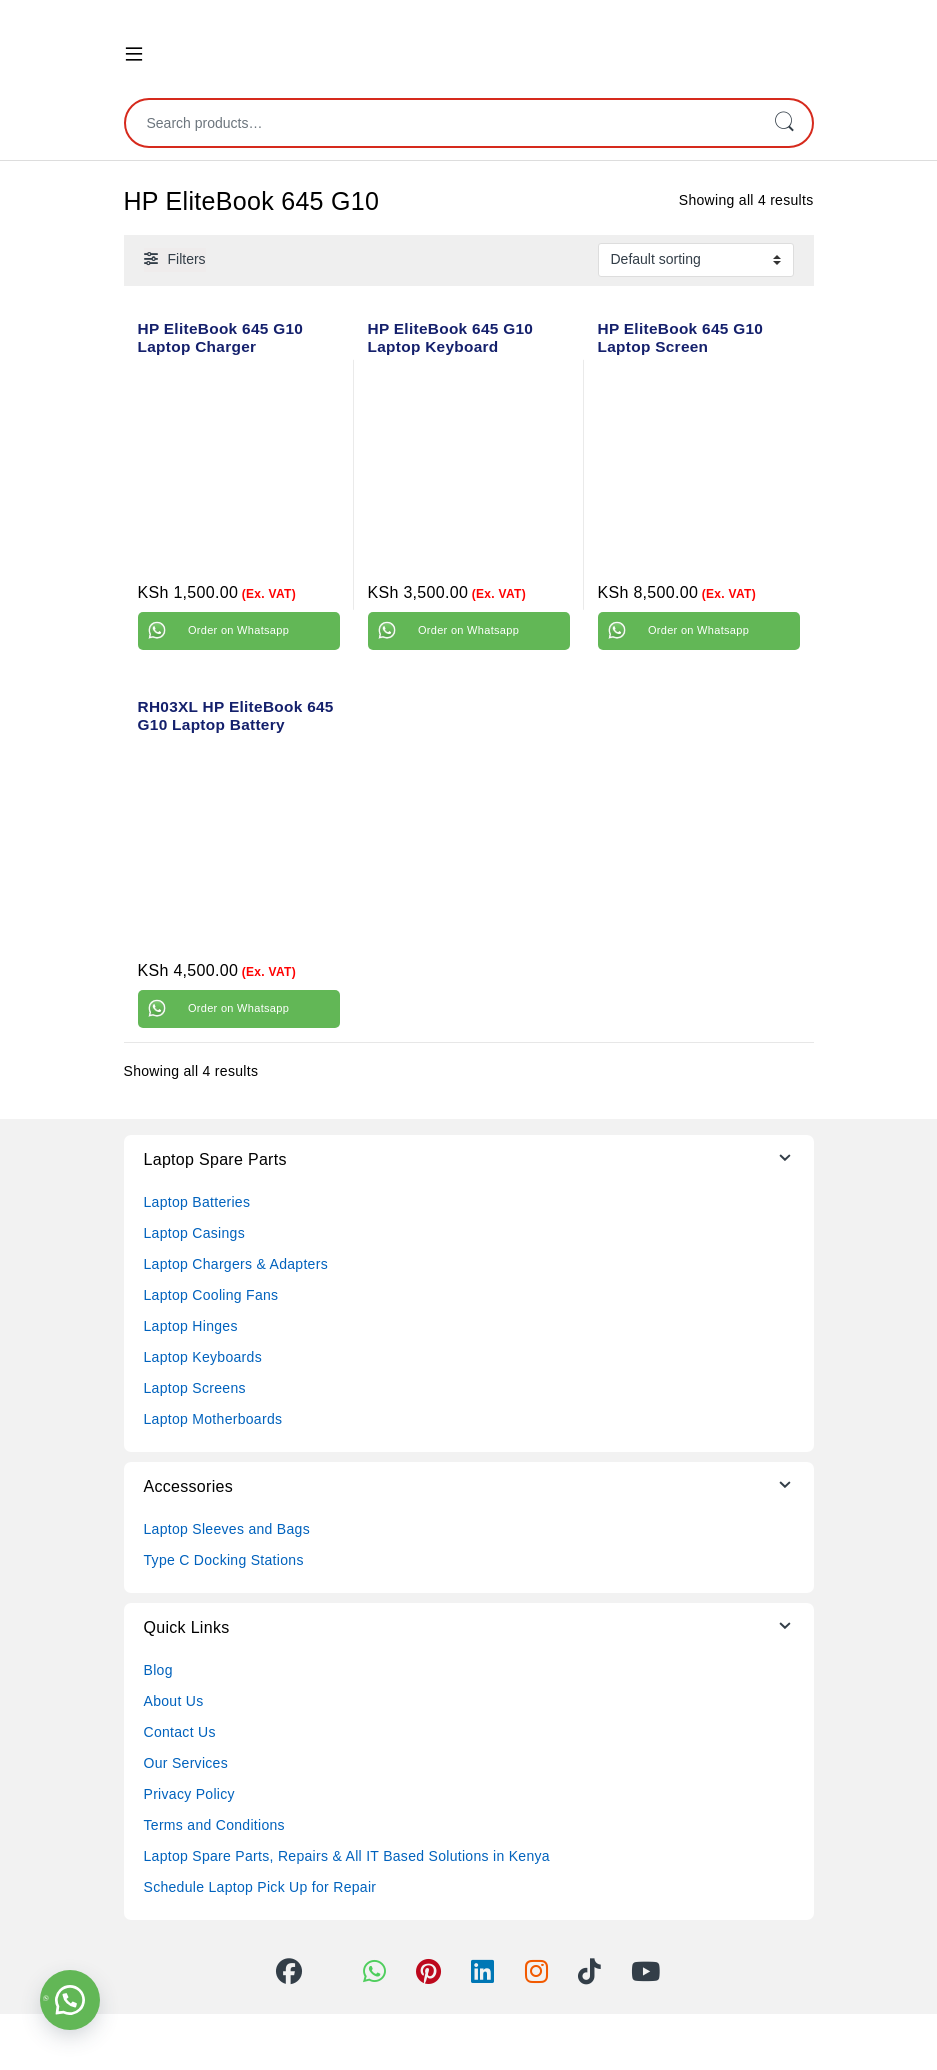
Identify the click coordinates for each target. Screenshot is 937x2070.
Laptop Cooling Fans (211, 1295)
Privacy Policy (189, 1794)
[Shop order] (696, 260)
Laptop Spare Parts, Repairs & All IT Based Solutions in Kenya (347, 1856)
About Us (174, 1701)
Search (784, 123)
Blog (158, 1670)
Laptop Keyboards (203, 1357)
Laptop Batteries (197, 1202)
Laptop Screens (195, 1388)
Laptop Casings (195, 1233)
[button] (70, 2000)
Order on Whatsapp (238, 630)
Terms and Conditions (214, 1825)
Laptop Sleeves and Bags (227, 1529)
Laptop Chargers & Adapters (236, 1264)
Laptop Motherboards (213, 1419)
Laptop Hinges (191, 1326)
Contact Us (180, 1732)
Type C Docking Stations (224, 1560)
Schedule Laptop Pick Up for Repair (260, 1887)
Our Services (186, 1763)
